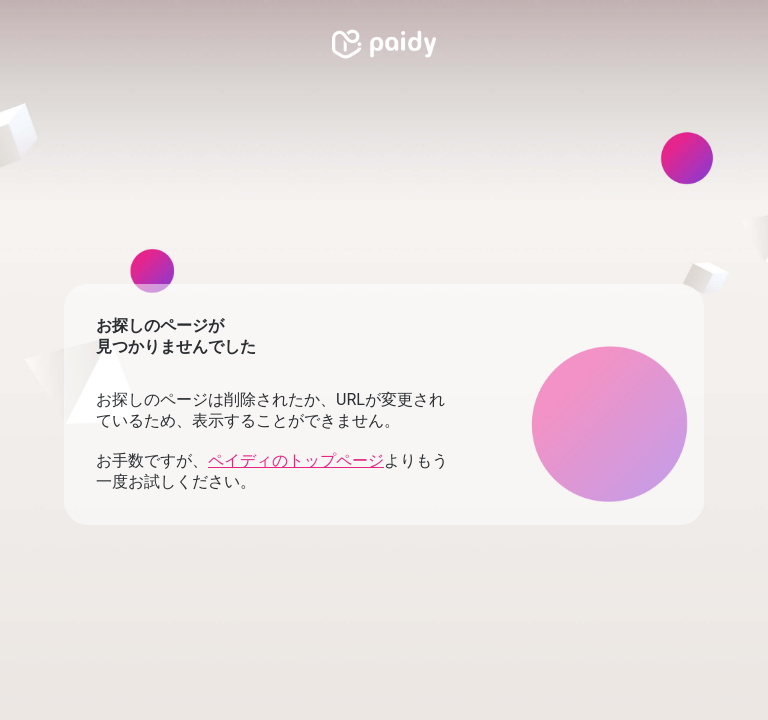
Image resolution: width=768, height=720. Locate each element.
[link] (384, 44)
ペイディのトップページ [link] (296, 460)
